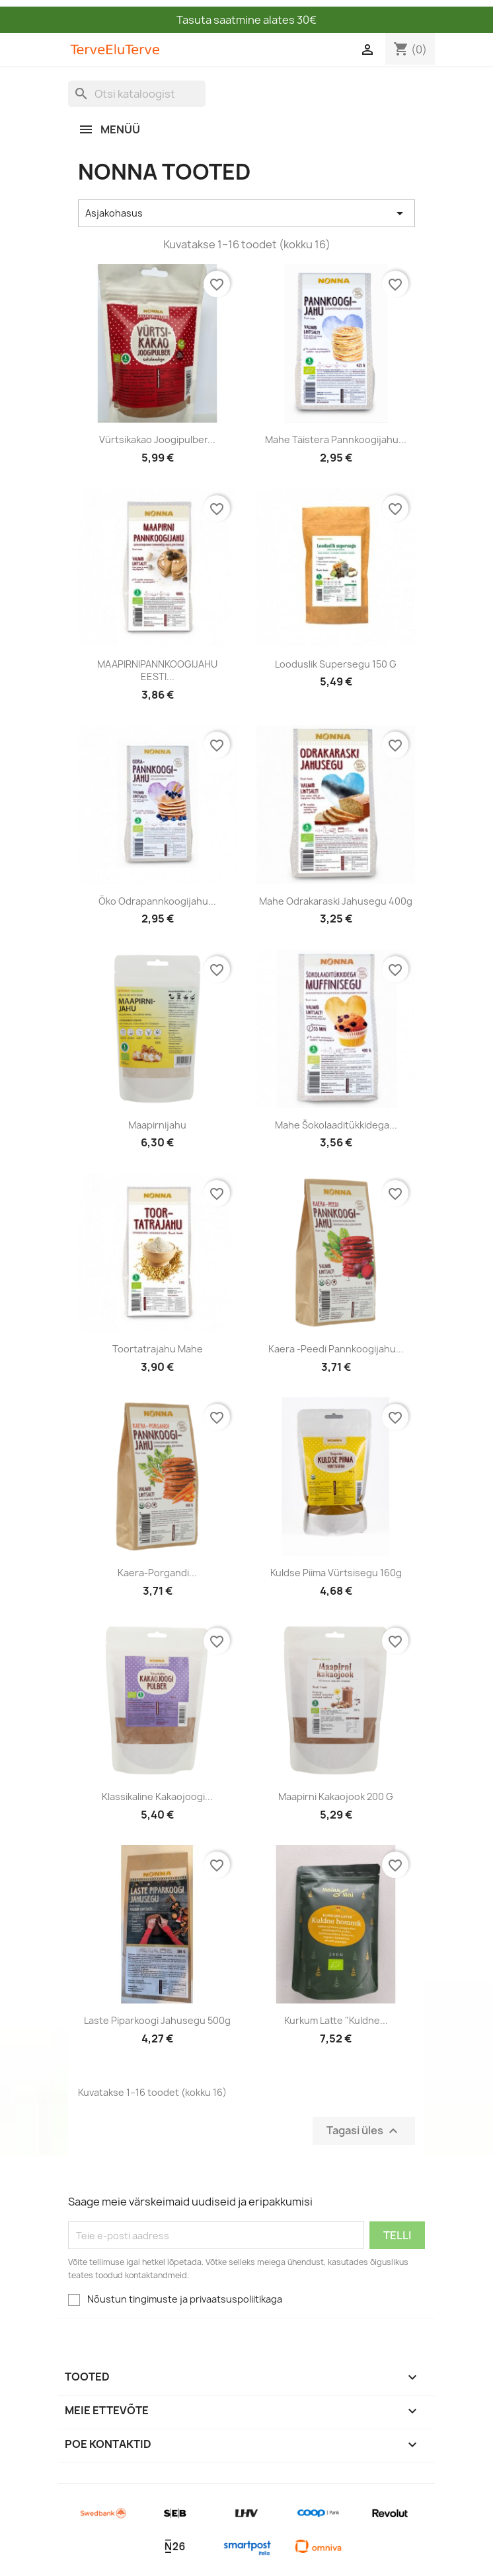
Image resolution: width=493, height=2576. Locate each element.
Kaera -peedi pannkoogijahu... (336, 1348)
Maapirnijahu (157, 1125)
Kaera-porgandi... (157, 1572)
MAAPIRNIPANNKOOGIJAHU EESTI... (157, 670)
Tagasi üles (363, 2131)
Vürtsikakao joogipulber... (157, 439)
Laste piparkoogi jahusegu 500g (157, 2020)
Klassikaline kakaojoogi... (157, 1796)
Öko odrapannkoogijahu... (157, 901)
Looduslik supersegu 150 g (336, 664)
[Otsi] (137, 94)
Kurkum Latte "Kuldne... (336, 2020)
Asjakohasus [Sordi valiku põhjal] (246, 213)
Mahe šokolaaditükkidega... (336, 1125)
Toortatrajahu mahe (157, 1348)
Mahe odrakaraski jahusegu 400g (335, 901)
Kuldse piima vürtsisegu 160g (336, 1572)
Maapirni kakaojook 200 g (335, 1796)
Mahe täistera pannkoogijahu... (335, 439)
